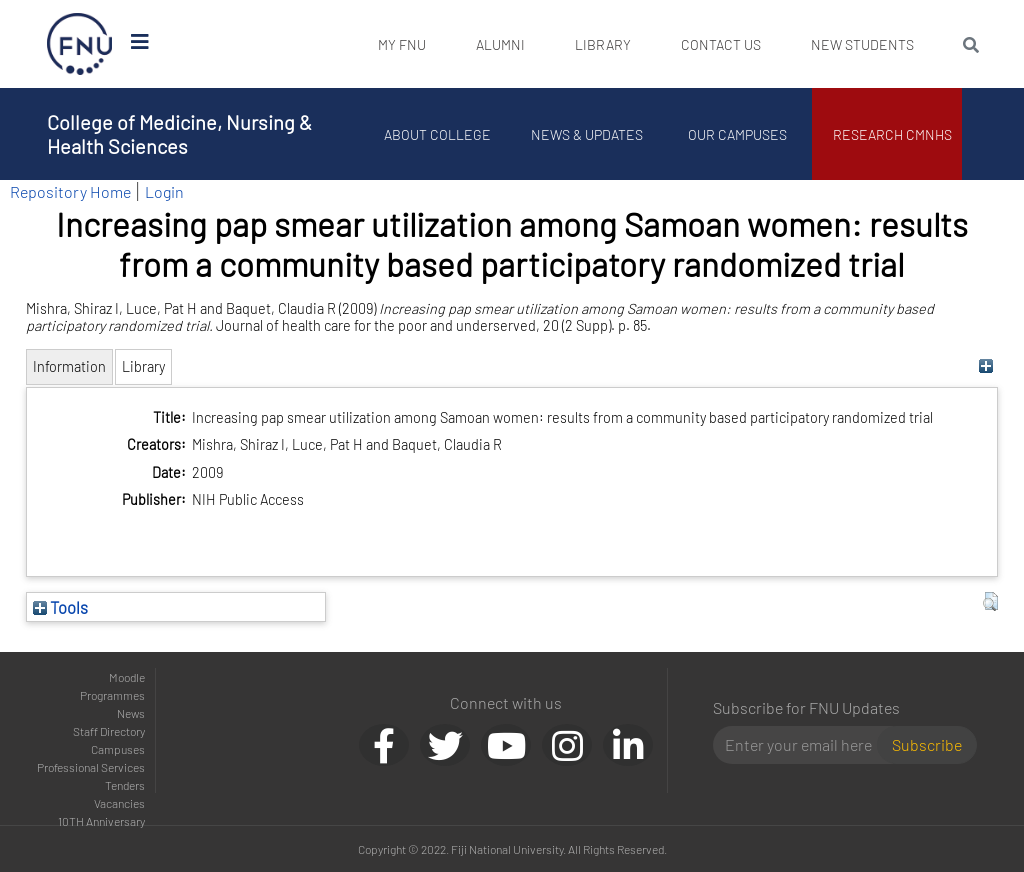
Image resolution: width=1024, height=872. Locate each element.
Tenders (125, 785)
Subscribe (927, 744)
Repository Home (70, 191)
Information (69, 366)
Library (603, 44)
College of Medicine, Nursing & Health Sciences (179, 134)
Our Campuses (737, 134)
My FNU (402, 44)
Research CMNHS (892, 134)
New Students (862, 44)
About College (437, 134)
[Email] (803, 745)
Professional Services (91, 767)
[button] (990, 602)
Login (164, 191)
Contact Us (721, 44)
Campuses (118, 749)
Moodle (127, 677)
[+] (985, 366)
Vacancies (119, 803)
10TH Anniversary (101, 821)
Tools (60, 607)
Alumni (500, 44)
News (131, 713)
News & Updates (587, 134)
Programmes (112, 695)
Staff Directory (109, 731)
